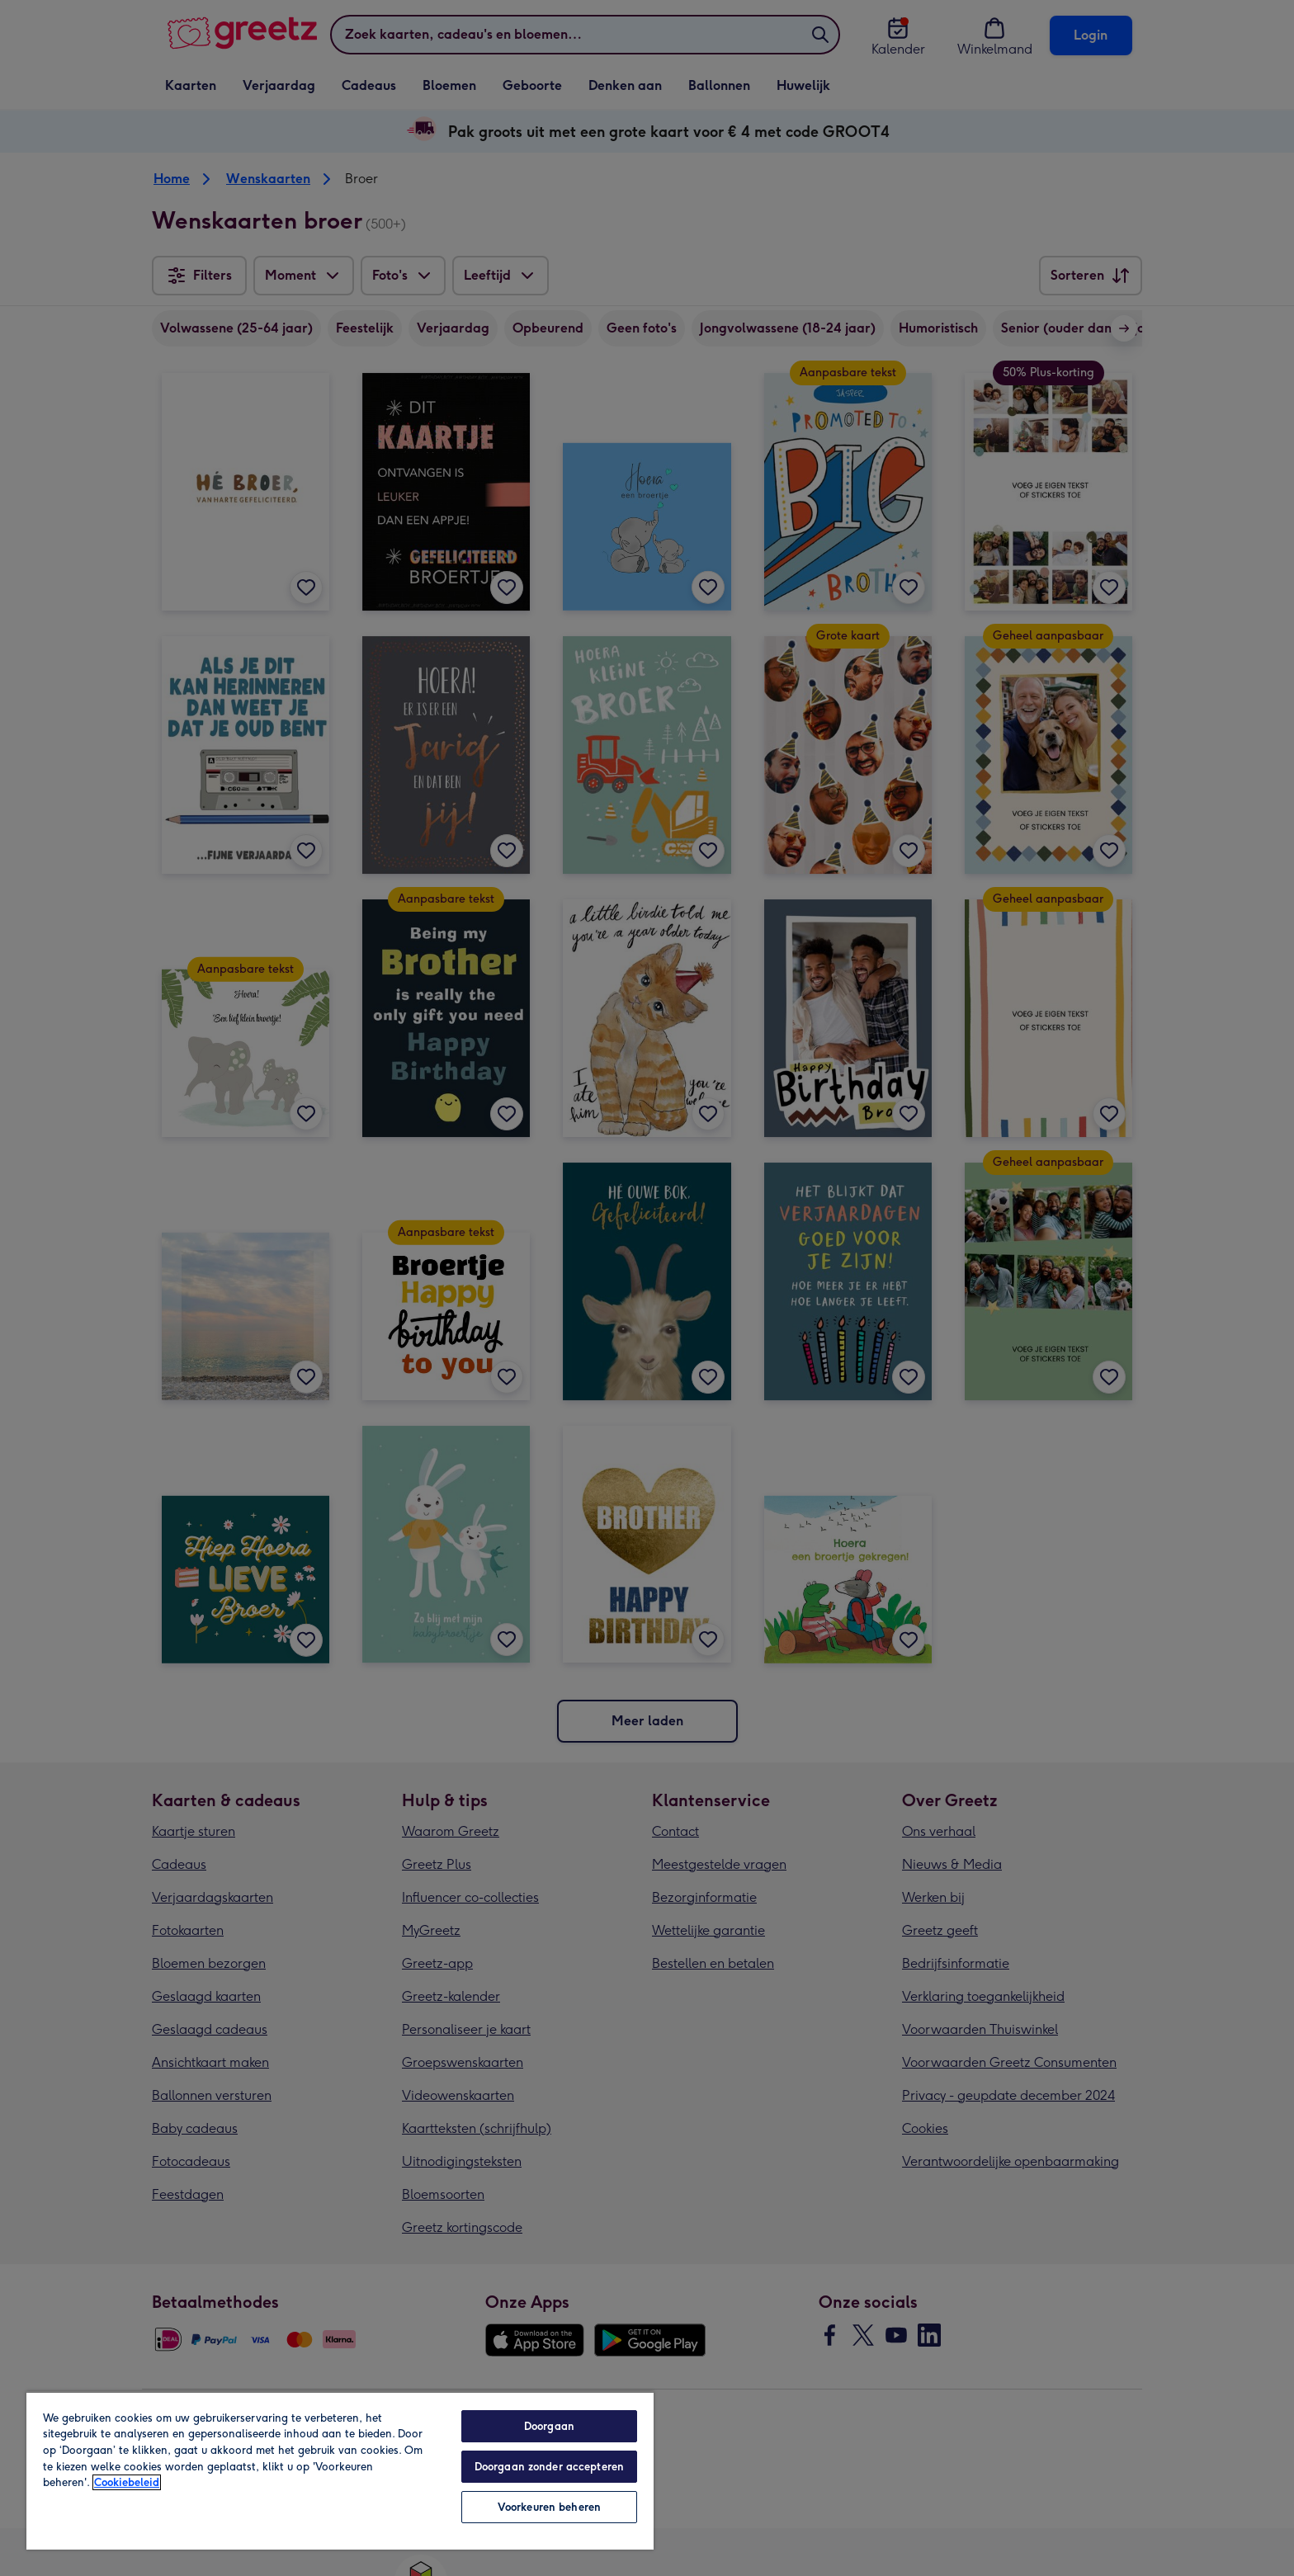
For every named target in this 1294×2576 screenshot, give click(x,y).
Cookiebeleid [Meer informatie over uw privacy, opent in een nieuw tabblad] (126, 2482)
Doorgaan (549, 2426)
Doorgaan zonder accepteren (549, 2466)
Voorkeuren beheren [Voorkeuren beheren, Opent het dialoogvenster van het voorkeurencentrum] (549, 2507)
